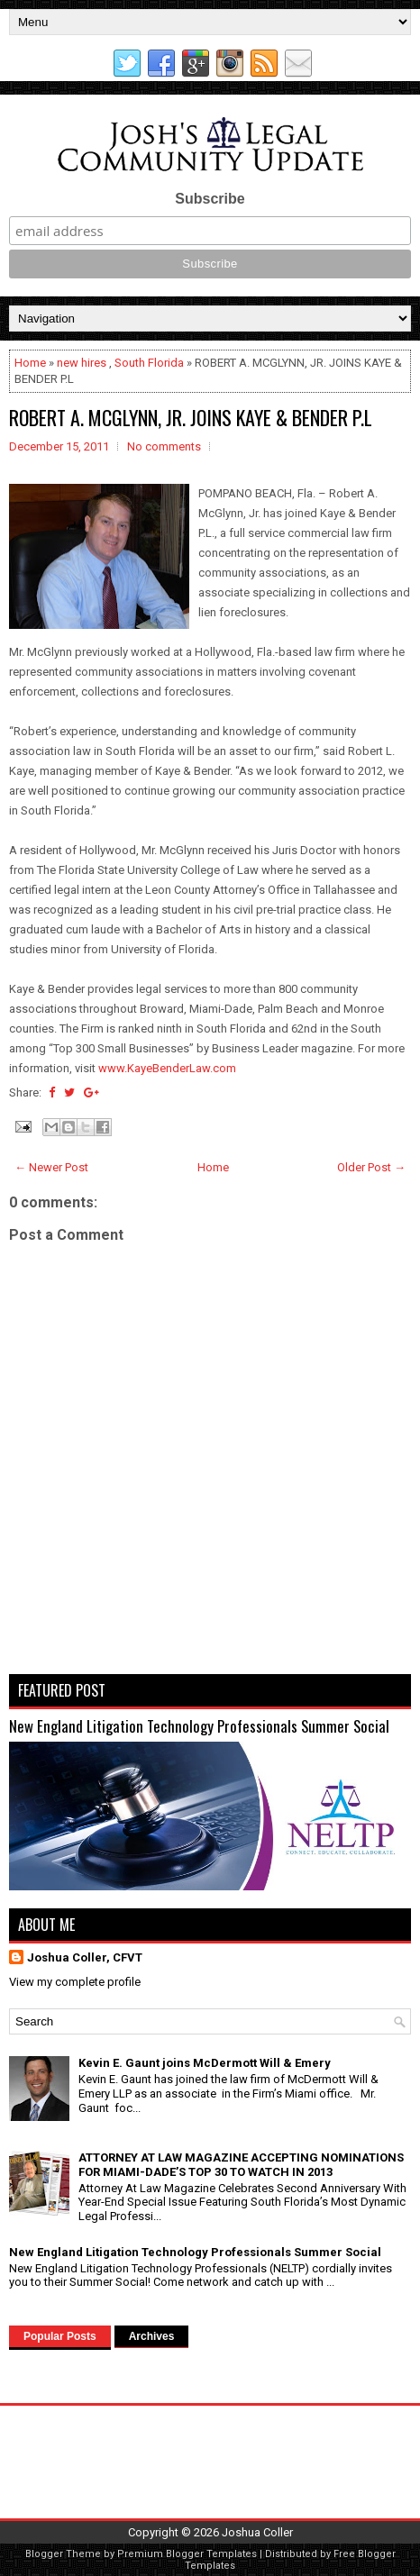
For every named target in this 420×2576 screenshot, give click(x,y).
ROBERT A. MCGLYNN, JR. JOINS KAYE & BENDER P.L (190, 417)
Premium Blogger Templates (187, 2554)
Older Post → (371, 1167)
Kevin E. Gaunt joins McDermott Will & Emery (204, 2063)
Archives (152, 2336)
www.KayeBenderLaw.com (167, 1068)
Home (30, 362)
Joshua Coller (257, 2532)
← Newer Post (51, 1167)
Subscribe (209, 198)
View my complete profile (75, 1982)
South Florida (149, 362)
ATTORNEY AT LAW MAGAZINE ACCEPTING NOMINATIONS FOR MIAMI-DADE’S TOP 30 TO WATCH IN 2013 (241, 2165)
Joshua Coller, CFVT (84, 1957)
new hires (81, 362)
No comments (164, 446)
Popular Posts (59, 2336)
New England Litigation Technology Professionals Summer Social (199, 1726)
